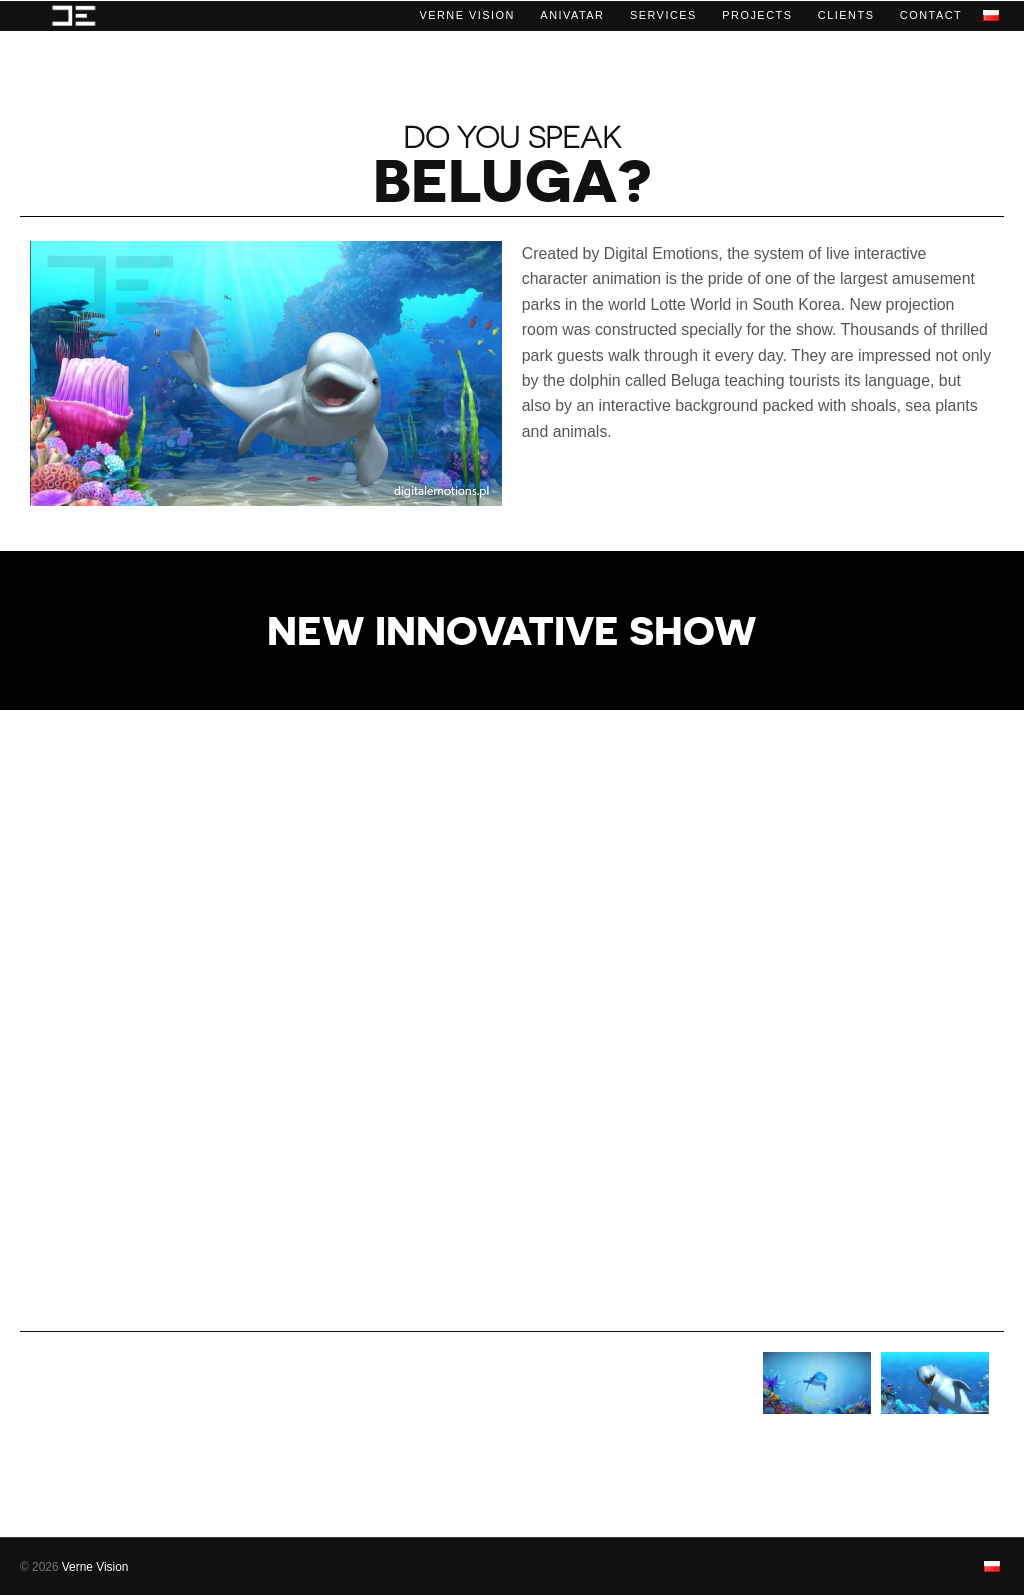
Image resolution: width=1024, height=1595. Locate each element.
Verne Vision (467, 15)
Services (663, 15)
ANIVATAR (572, 15)
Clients (846, 15)
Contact (931, 15)
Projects (757, 15)
